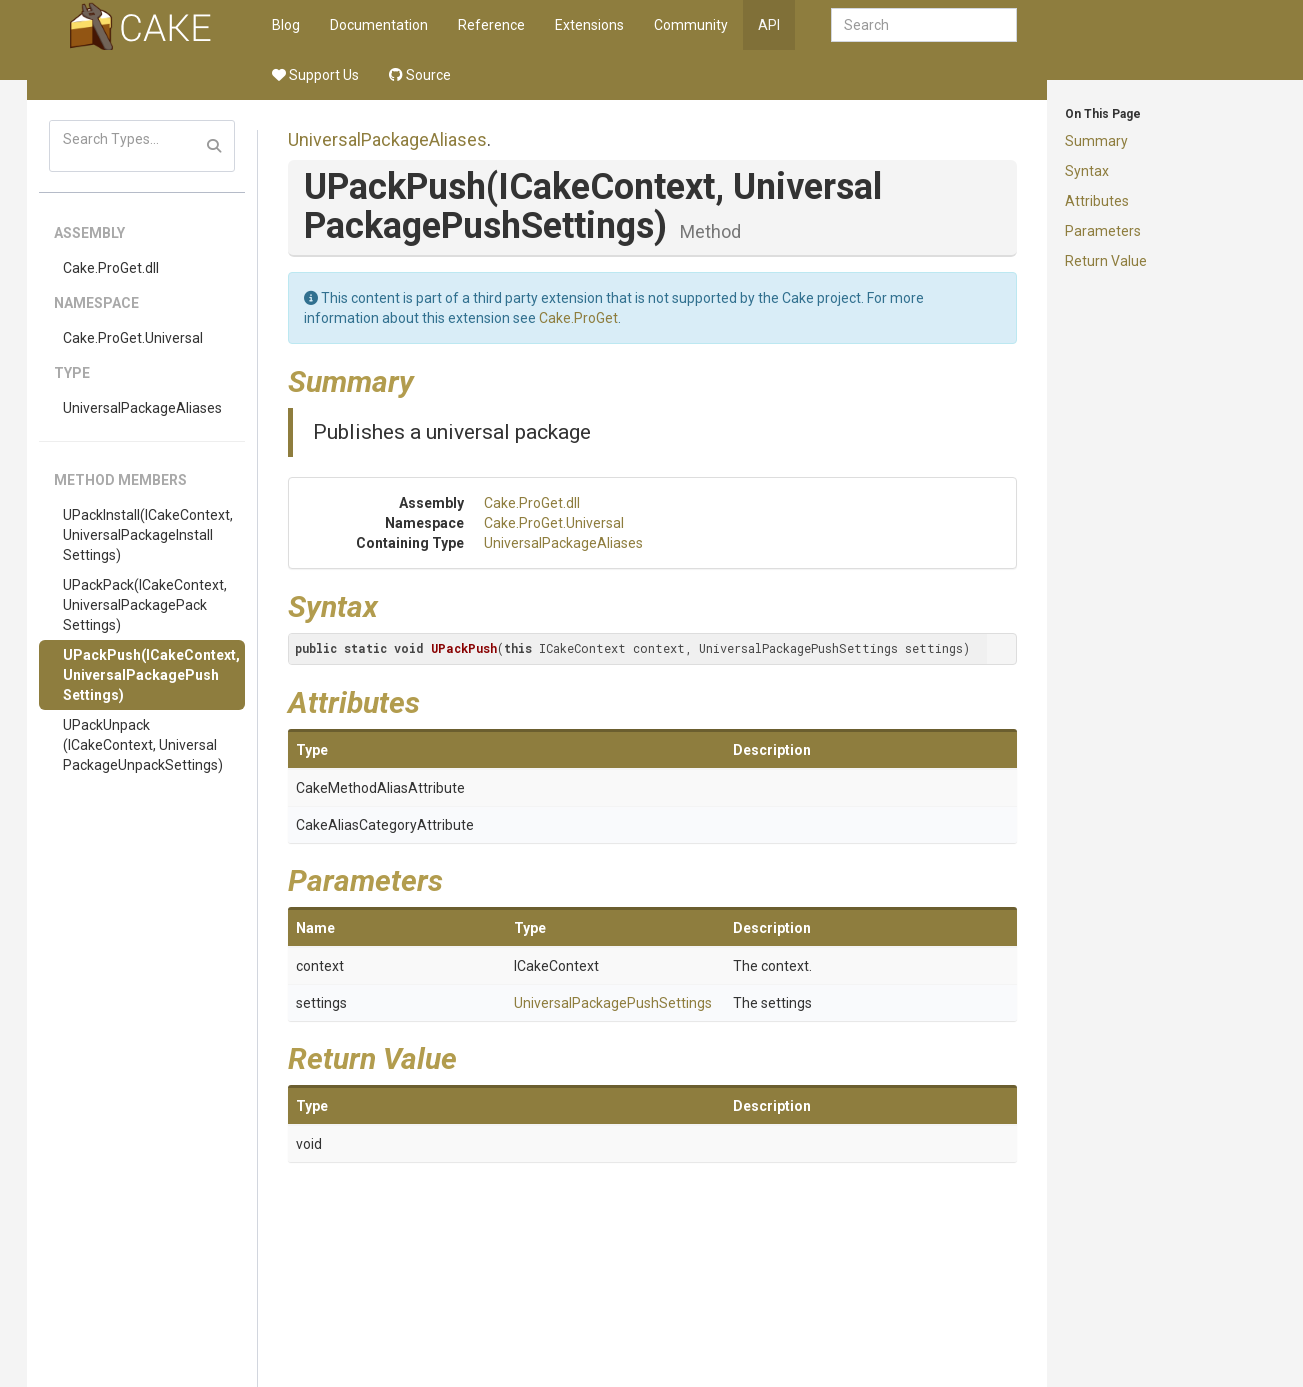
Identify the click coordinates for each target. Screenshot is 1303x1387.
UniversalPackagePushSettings (613, 1003)
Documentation (379, 25)
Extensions (589, 25)
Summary (1096, 141)
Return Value (1106, 261)
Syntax (1087, 171)
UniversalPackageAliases (142, 408)
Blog (286, 25)
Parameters (1103, 231)
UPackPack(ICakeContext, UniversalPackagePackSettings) (145, 605)
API (769, 25)
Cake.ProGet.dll (111, 268)
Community (691, 25)
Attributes (1097, 201)
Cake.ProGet (578, 318)
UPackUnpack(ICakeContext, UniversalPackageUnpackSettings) (143, 745)
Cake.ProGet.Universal (133, 338)
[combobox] (924, 25)
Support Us (315, 75)
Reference (491, 25)
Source (420, 75)
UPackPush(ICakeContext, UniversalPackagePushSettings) (151, 675)
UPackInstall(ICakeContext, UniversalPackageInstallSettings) (148, 535)
